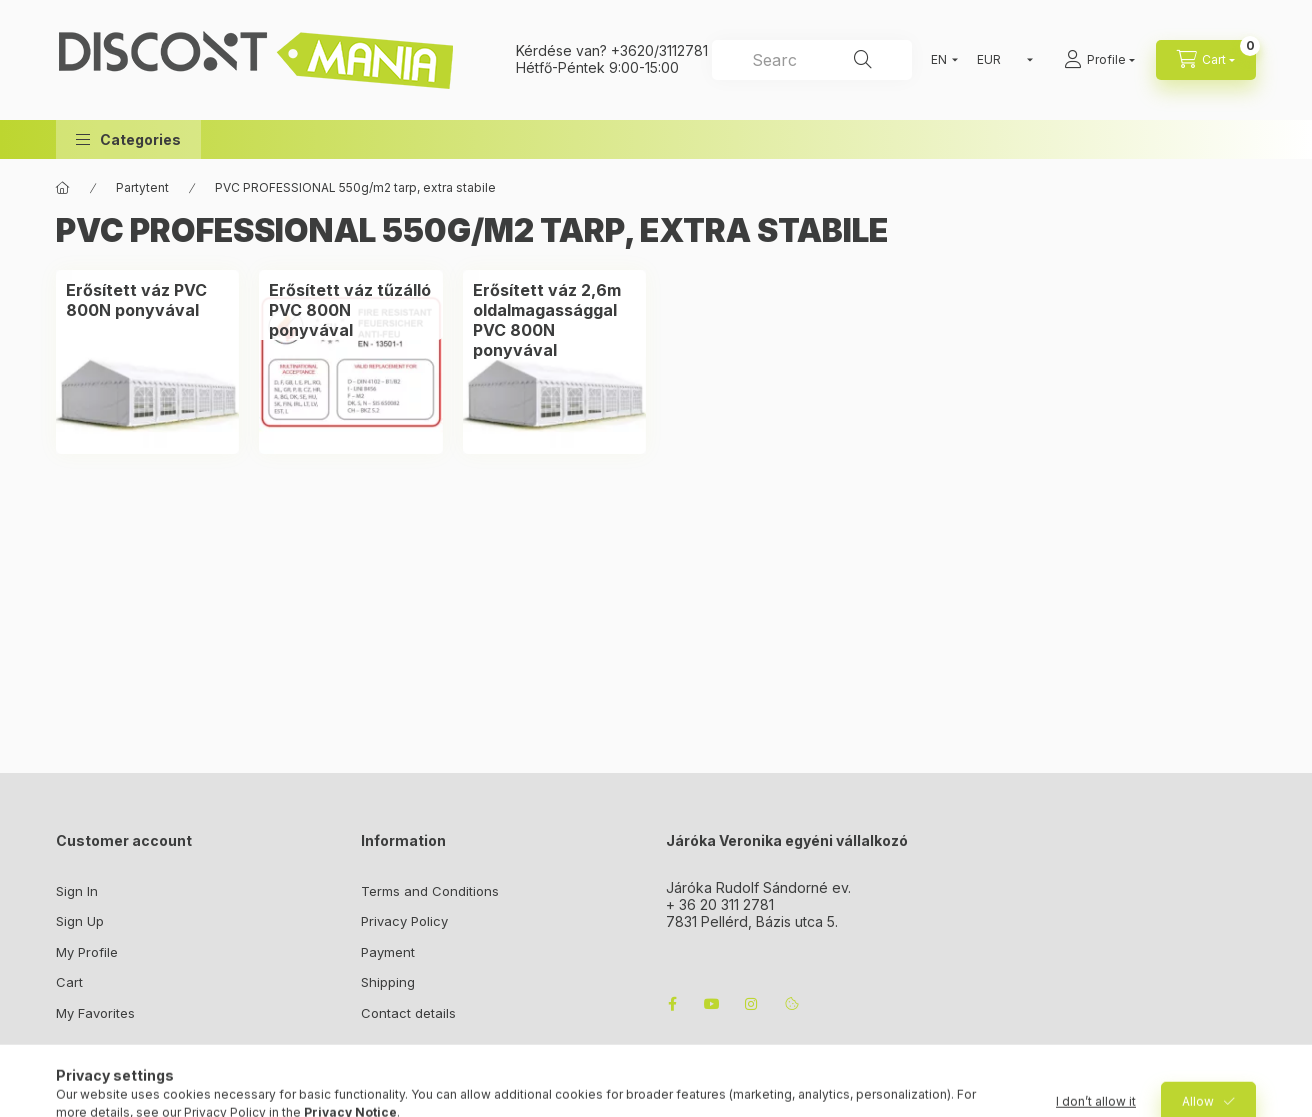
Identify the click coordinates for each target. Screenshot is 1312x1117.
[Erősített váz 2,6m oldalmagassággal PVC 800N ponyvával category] (554, 320)
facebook (672, 1004)
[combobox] (812, 60)
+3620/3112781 (659, 50)
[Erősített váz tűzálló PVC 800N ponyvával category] (350, 310)
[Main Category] (63, 188)
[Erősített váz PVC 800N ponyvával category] (147, 300)
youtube (712, 1004)
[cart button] (1206, 60)
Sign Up (80, 921)
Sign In (77, 891)
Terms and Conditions (430, 891)
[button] (128, 139)
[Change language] (940, 60)
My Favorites (95, 1013)
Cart (69, 982)
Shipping (388, 982)
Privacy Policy (404, 921)
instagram (752, 1004)
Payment (388, 952)
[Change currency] (1000, 60)
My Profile (87, 952)
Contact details (408, 1013)
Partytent (142, 187)
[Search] (863, 60)
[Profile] (1099, 60)
